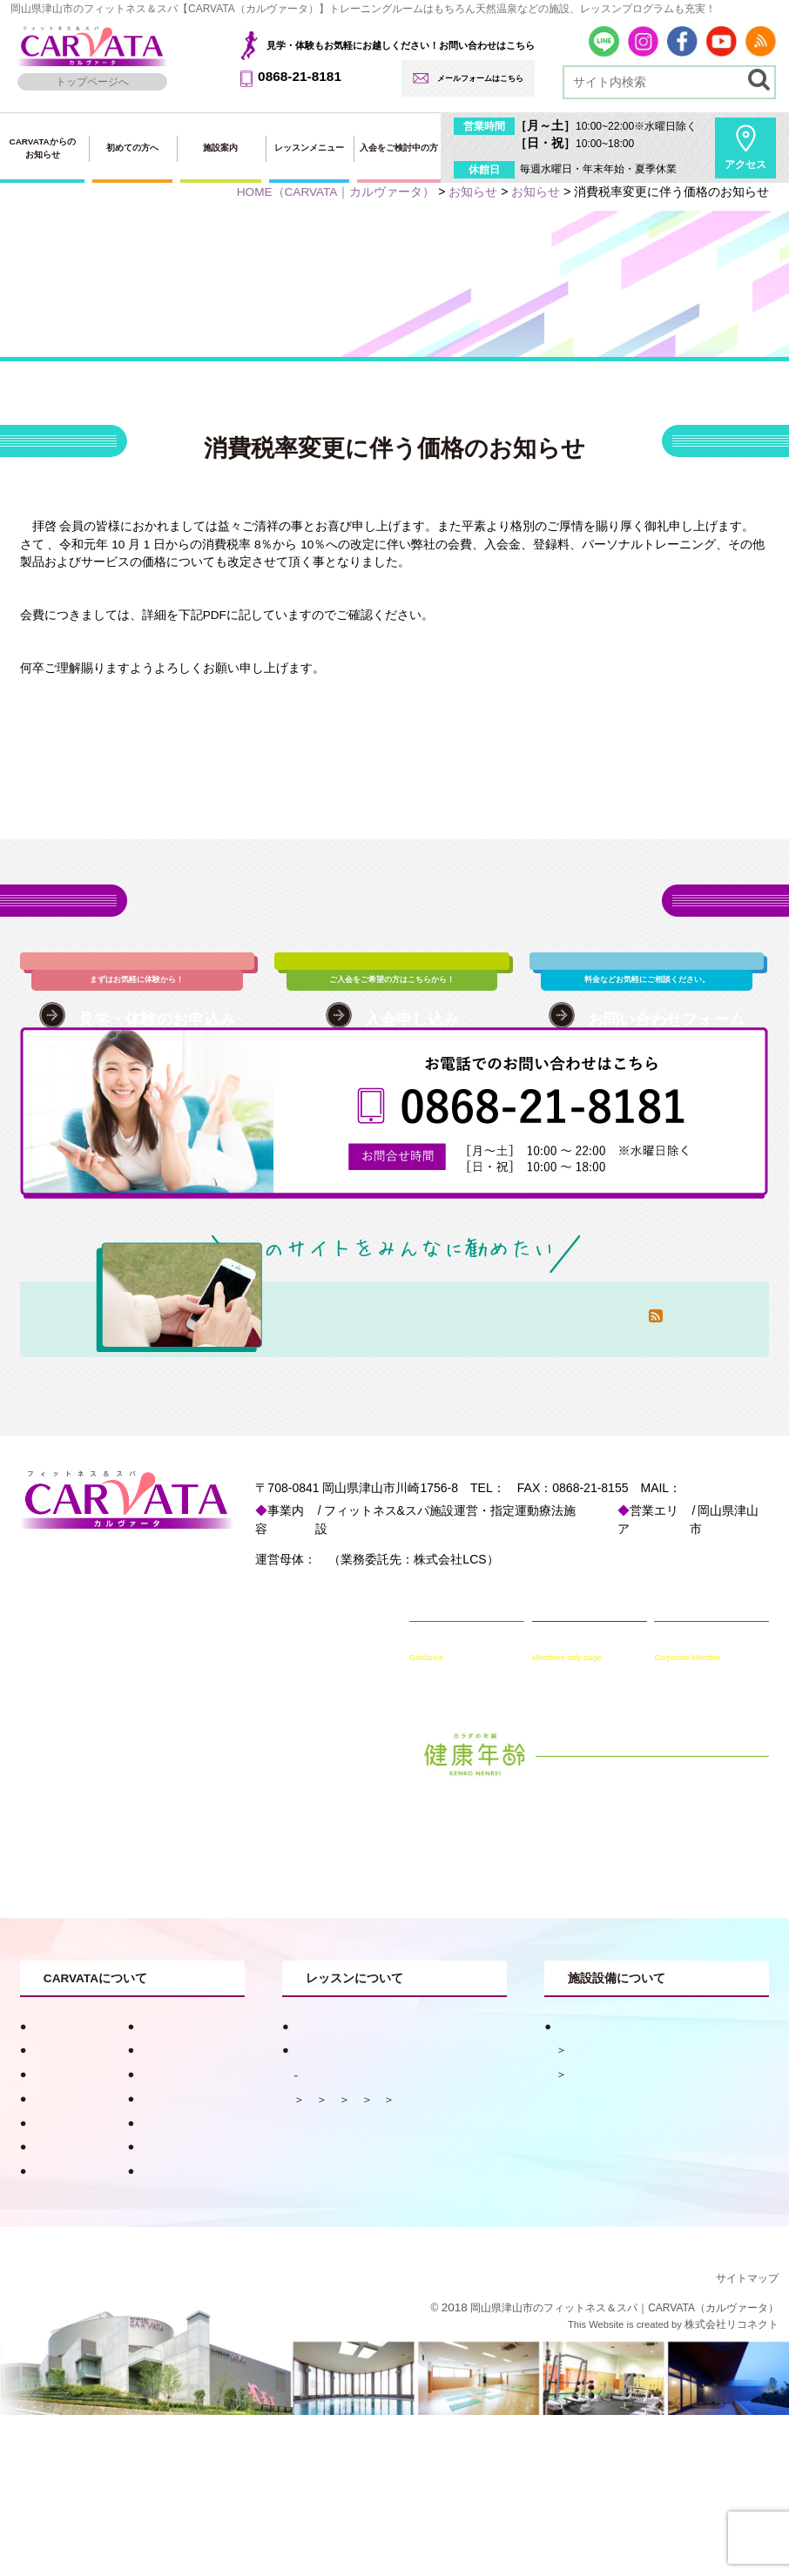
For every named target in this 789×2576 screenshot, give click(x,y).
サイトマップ (747, 2439)
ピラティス (378, 2212)
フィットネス (601, 2187)
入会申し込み (168, 2187)
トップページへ (92, 82)
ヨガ (463, 2236)
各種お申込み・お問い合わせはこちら (395, 917)
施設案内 (220, 147)
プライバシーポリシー (82, 2331)
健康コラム (162, 2138)
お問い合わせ (60, 2283)
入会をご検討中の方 (399, 147)
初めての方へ (132, 147)
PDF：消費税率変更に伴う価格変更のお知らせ (147, 721)
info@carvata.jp (281, 1619)
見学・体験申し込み (77, 2259)
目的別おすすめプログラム (357, 2138)
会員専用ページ (173, 2283)
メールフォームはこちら (480, 78)
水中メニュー (339, 2236)
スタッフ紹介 (60, 2187)
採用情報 (48, 2307)
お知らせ (156, 2162)
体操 (316, 2212)
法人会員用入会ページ (82, 2235)
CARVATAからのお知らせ (42, 148)
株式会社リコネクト (731, 2485)
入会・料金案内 (174, 2259)
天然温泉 (589, 2162)
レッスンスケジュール (362, 2188)
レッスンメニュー (309, 147)
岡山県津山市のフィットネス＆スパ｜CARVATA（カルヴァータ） (624, 2469)
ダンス (412, 2236)
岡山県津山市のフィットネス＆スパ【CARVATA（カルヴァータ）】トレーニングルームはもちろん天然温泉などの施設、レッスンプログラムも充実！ (363, 9)
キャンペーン (60, 2162)
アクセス (745, 164)
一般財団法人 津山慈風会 (373, 1671)
